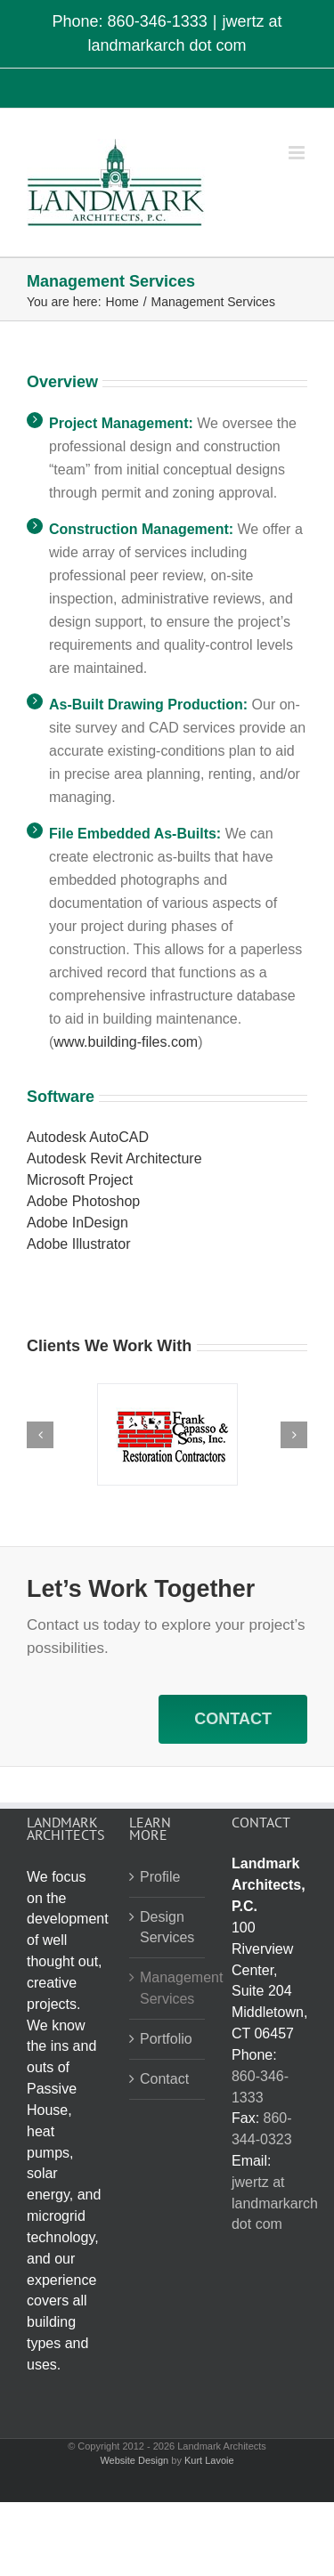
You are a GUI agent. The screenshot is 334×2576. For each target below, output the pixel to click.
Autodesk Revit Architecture (114, 1158)
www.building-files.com (125, 1041)
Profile (160, 1876)
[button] (40, 1435)
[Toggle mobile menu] (298, 152)
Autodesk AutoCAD (88, 1137)
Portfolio (166, 2038)
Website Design (134, 2460)
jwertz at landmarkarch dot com (275, 2203)
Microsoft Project (80, 1179)
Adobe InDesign (77, 1222)
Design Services (167, 1927)
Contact (164, 2078)
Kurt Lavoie (209, 2460)
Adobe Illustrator (79, 1244)
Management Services (168, 1988)
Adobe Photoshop (83, 1201)
